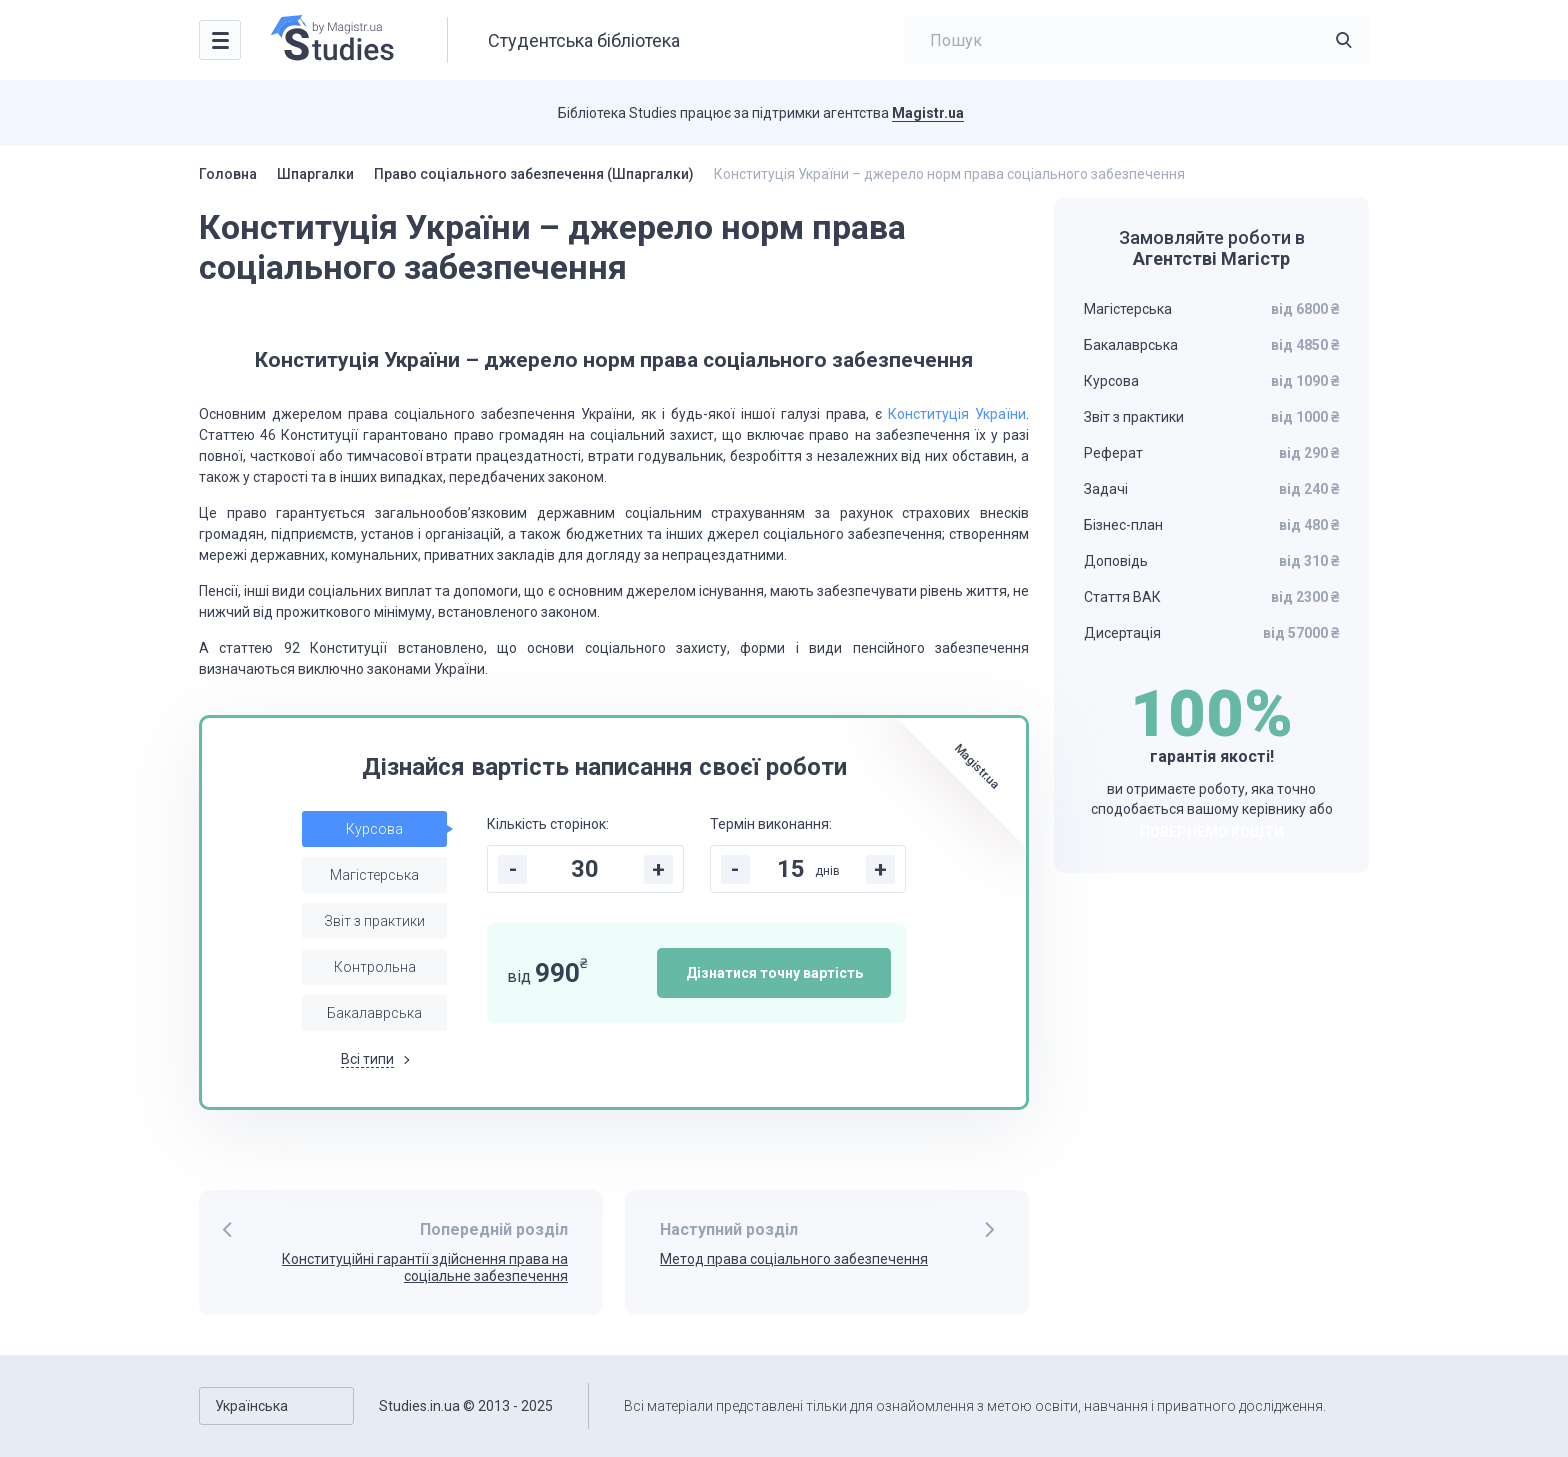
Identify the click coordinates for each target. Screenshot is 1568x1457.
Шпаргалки (315, 174)
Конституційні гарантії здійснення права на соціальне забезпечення (425, 1267)
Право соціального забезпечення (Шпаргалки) (534, 174)
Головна (228, 174)
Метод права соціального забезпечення (794, 1259)
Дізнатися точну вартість (774, 973)
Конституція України (957, 414)
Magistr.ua (928, 113)
